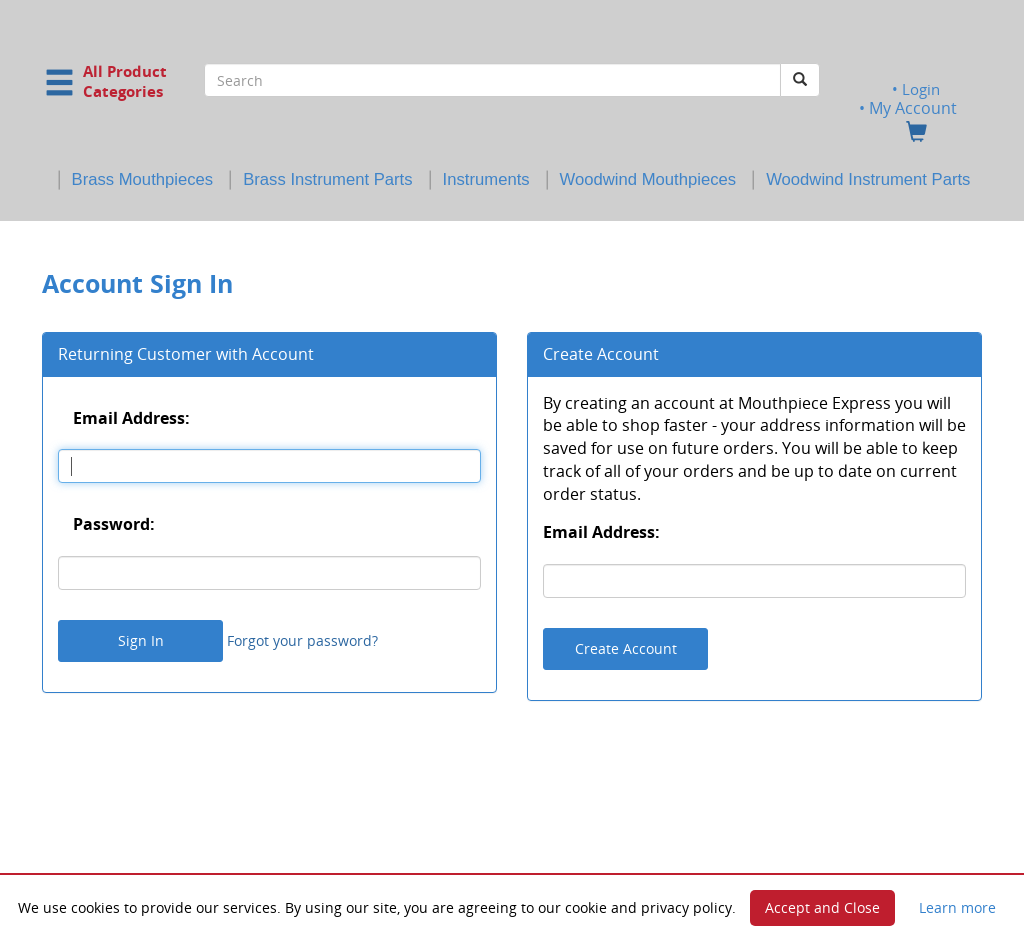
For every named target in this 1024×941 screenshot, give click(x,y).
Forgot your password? (302, 640)
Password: (114, 524)
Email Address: (131, 417)
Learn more (957, 907)
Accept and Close (822, 907)
